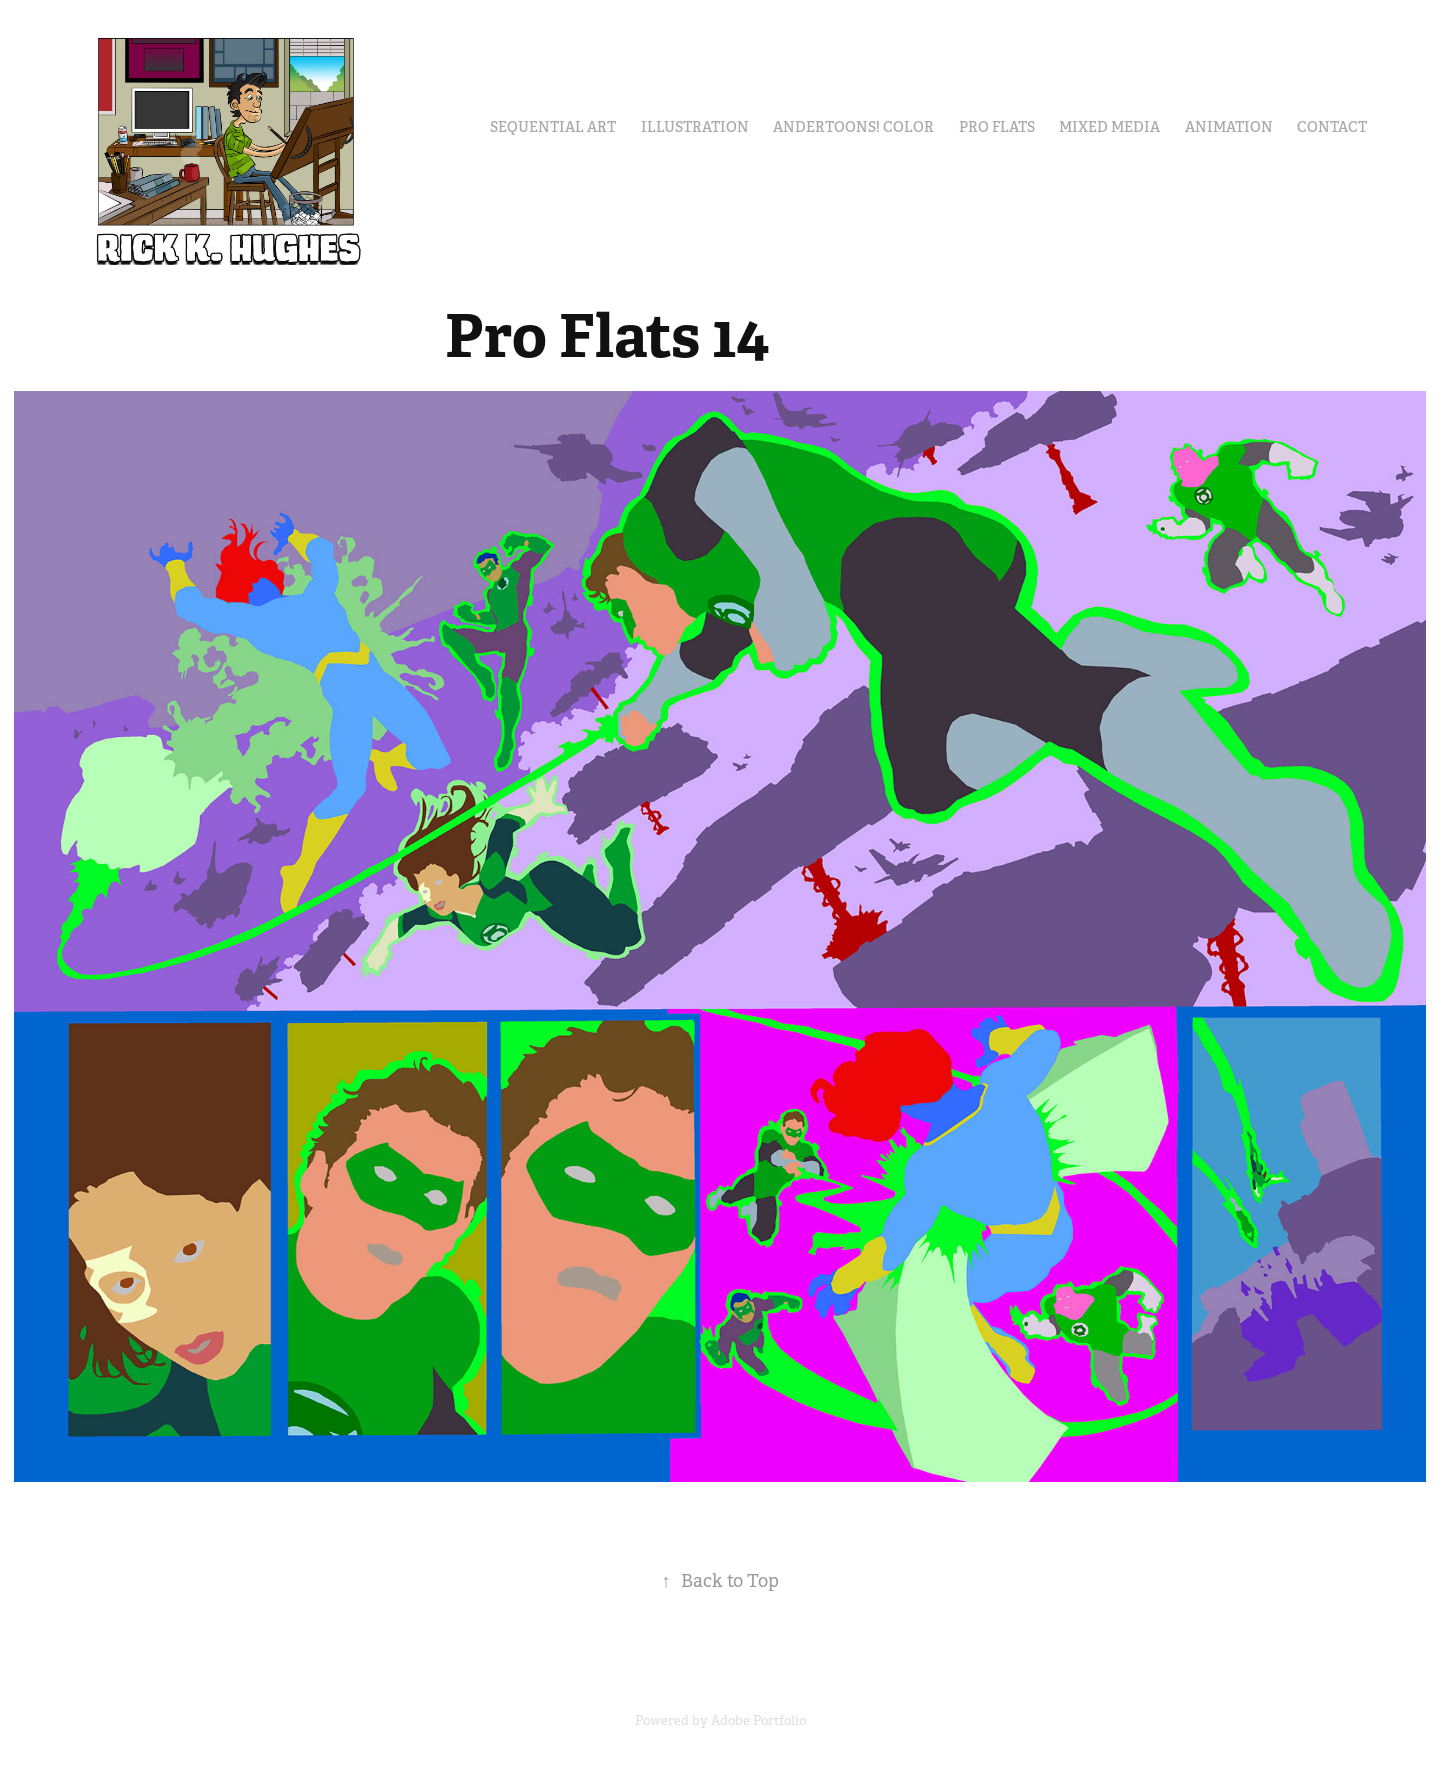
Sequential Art (553, 127)
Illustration (695, 127)
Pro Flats (997, 127)
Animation (1229, 127)
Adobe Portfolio (758, 1720)
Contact (1332, 127)
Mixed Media (1109, 127)
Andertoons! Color (853, 127)
